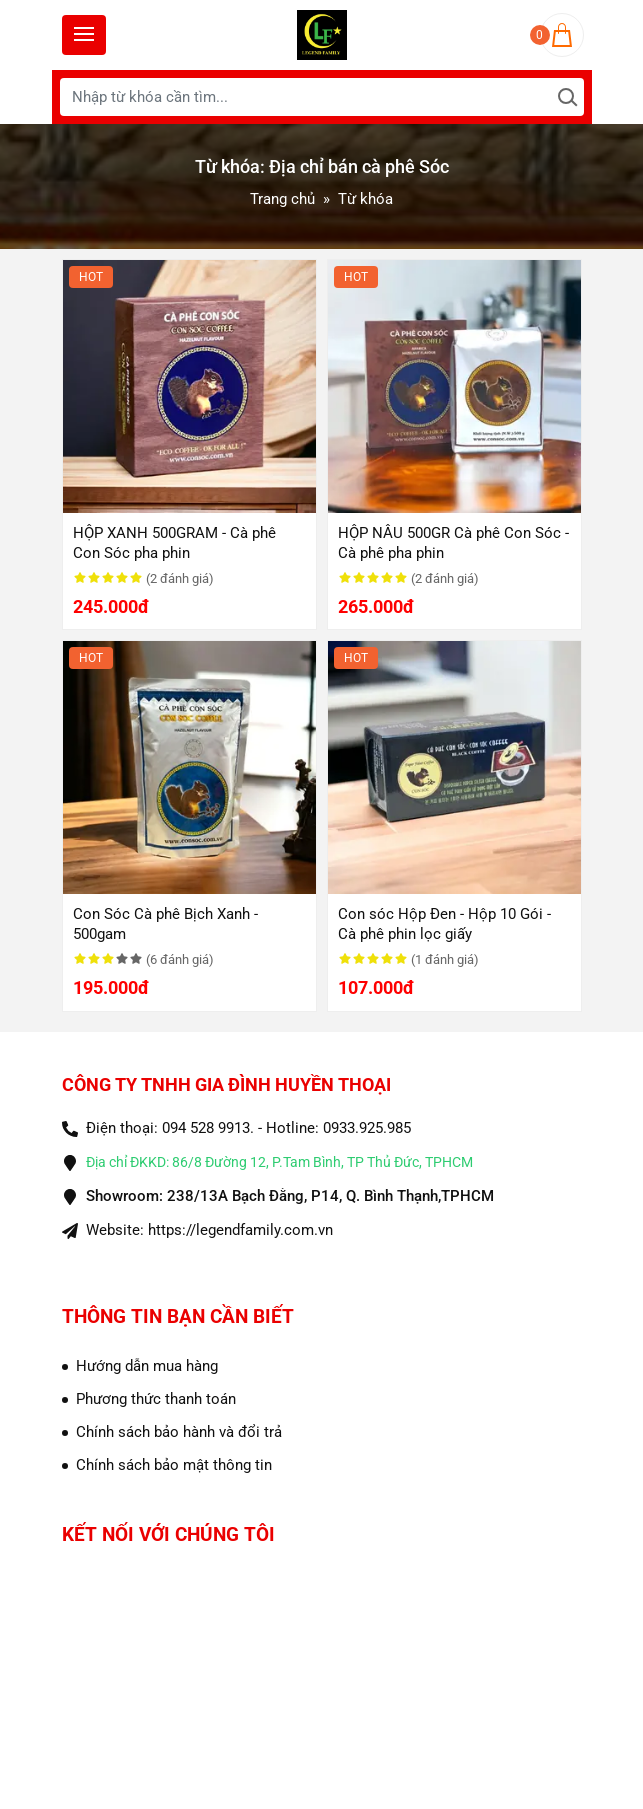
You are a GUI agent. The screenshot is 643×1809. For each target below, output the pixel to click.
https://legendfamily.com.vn (240, 1230)
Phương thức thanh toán (156, 1399)
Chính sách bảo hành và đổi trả (179, 1432)
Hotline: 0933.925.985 (338, 1128)
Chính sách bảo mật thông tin (174, 1465)
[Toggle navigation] (84, 35)
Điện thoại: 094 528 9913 (168, 1128)
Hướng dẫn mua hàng (147, 1366)
